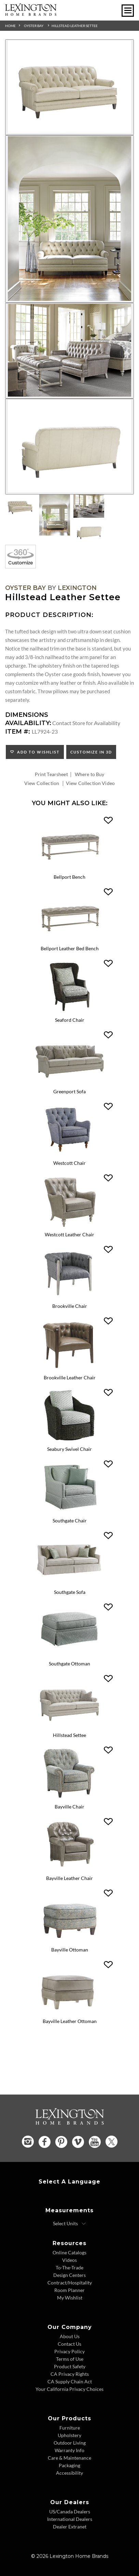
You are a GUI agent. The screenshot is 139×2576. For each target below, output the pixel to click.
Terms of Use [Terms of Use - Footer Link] (69, 2359)
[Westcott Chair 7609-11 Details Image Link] (69, 1155)
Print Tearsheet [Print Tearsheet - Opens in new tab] (51, 774)
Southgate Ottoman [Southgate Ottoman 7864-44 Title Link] (69, 1663)
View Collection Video (90, 783)
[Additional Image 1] (69, 87)
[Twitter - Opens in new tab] (111, 2142)
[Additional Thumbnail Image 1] (20, 506)
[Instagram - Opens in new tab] (28, 2142)
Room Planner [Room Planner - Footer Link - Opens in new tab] (69, 2290)
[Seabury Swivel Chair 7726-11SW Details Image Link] (69, 1441)
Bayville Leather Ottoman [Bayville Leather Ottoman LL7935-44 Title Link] (70, 2021)
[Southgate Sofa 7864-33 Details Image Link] (69, 1584)
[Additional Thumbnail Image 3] (88, 506)
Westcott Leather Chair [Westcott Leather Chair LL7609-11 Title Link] (69, 1234)
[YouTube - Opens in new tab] (95, 2142)
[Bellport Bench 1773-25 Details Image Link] (69, 869)
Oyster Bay (33, 26)
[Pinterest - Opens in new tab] (61, 2142)
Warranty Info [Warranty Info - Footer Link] (69, 2450)
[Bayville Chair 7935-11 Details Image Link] (69, 1798)
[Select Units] (69, 2223)
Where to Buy (90, 774)
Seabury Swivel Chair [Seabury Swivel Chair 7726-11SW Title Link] (69, 1449)
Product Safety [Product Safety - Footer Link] (69, 2366)
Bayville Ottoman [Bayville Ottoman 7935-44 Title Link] (69, 1950)
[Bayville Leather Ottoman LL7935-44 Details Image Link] (69, 2013)
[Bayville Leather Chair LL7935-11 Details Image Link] (69, 1870)
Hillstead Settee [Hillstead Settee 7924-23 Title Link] (69, 1735)
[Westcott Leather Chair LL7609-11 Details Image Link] (69, 1226)
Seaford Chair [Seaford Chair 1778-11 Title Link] (69, 1020)
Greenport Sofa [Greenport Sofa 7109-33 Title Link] (69, 1091)
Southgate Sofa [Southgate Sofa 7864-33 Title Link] (69, 1592)
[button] (108, 820)
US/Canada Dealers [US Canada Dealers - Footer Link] (69, 2511)
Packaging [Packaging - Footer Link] (69, 2465)
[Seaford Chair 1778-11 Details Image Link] (69, 1012)
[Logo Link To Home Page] (30, 13)
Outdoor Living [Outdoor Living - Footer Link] (70, 2443)
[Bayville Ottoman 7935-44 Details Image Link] (69, 1942)
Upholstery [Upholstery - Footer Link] (69, 2435)
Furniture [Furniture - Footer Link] (69, 2428)
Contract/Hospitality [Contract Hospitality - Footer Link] (69, 2282)
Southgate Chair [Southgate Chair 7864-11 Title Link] (70, 1520)
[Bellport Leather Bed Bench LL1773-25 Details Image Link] (69, 940)
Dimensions (26, 715)
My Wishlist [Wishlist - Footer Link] (69, 2298)
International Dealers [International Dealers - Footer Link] (69, 2519)
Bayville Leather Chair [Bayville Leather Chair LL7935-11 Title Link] (69, 1878)
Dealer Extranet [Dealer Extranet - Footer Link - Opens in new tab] (69, 2526)
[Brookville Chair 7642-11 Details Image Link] (69, 1298)
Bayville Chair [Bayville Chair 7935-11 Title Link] (69, 1806)
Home (10, 26)
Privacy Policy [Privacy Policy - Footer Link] (69, 2351)
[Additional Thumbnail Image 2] (54, 515)
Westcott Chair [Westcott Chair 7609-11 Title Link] (69, 1163)
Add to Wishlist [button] (37, 752)
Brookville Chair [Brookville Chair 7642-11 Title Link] (69, 1306)
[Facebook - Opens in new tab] (45, 2142)
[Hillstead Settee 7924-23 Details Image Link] (69, 1727)
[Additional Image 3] (69, 351)
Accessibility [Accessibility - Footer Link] (69, 2473)
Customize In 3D (91, 752)
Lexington (77, 588)
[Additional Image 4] (69, 446)
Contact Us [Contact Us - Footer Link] (69, 2344)
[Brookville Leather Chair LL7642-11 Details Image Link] (69, 1369)
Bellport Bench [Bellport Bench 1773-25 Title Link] (69, 877)
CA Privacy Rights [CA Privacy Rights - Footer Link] (70, 2374)
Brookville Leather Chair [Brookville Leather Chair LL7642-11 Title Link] (70, 1377)
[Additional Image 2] (69, 219)
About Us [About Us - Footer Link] (70, 2336)
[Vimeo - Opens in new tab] (78, 2142)
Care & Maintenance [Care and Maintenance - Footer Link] (69, 2458)
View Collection (41, 783)
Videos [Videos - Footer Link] (69, 2260)
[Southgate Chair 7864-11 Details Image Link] (69, 1512)
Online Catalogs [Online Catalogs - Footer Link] (69, 2252)
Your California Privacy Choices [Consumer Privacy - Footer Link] (69, 2389)
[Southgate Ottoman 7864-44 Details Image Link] (69, 1655)
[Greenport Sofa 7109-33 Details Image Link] (69, 1083)
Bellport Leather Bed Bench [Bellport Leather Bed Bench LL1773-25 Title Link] (70, 948)
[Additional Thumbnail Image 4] (88, 531)
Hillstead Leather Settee (75, 26)
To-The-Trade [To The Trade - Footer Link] (69, 2267)
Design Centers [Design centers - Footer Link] (69, 2275)
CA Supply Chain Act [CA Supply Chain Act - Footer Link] (69, 2381)
